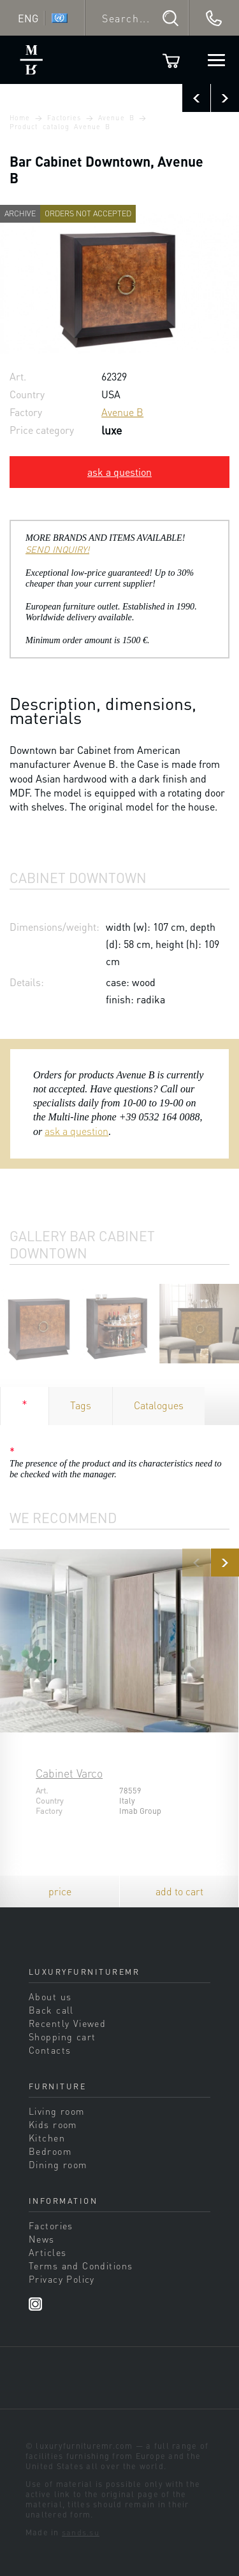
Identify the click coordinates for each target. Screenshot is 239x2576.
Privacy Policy (62, 2279)
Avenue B (116, 117)
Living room (57, 2111)
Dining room (58, 2164)
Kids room (53, 2124)
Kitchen (47, 2137)
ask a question (119, 471)
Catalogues (159, 1405)
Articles (47, 2252)
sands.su (80, 2532)
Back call (51, 2010)
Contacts (50, 2050)
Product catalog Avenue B (60, 126)
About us (50, 1996)
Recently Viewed (67, 2023)
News (42, 2239)
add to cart (179, 1891)
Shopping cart (62, 2036)
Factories (64, 117)
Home (20, 117)
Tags (80, 1405)
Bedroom (50, 2151)
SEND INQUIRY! (57, 549)
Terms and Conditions (81, 2265)
